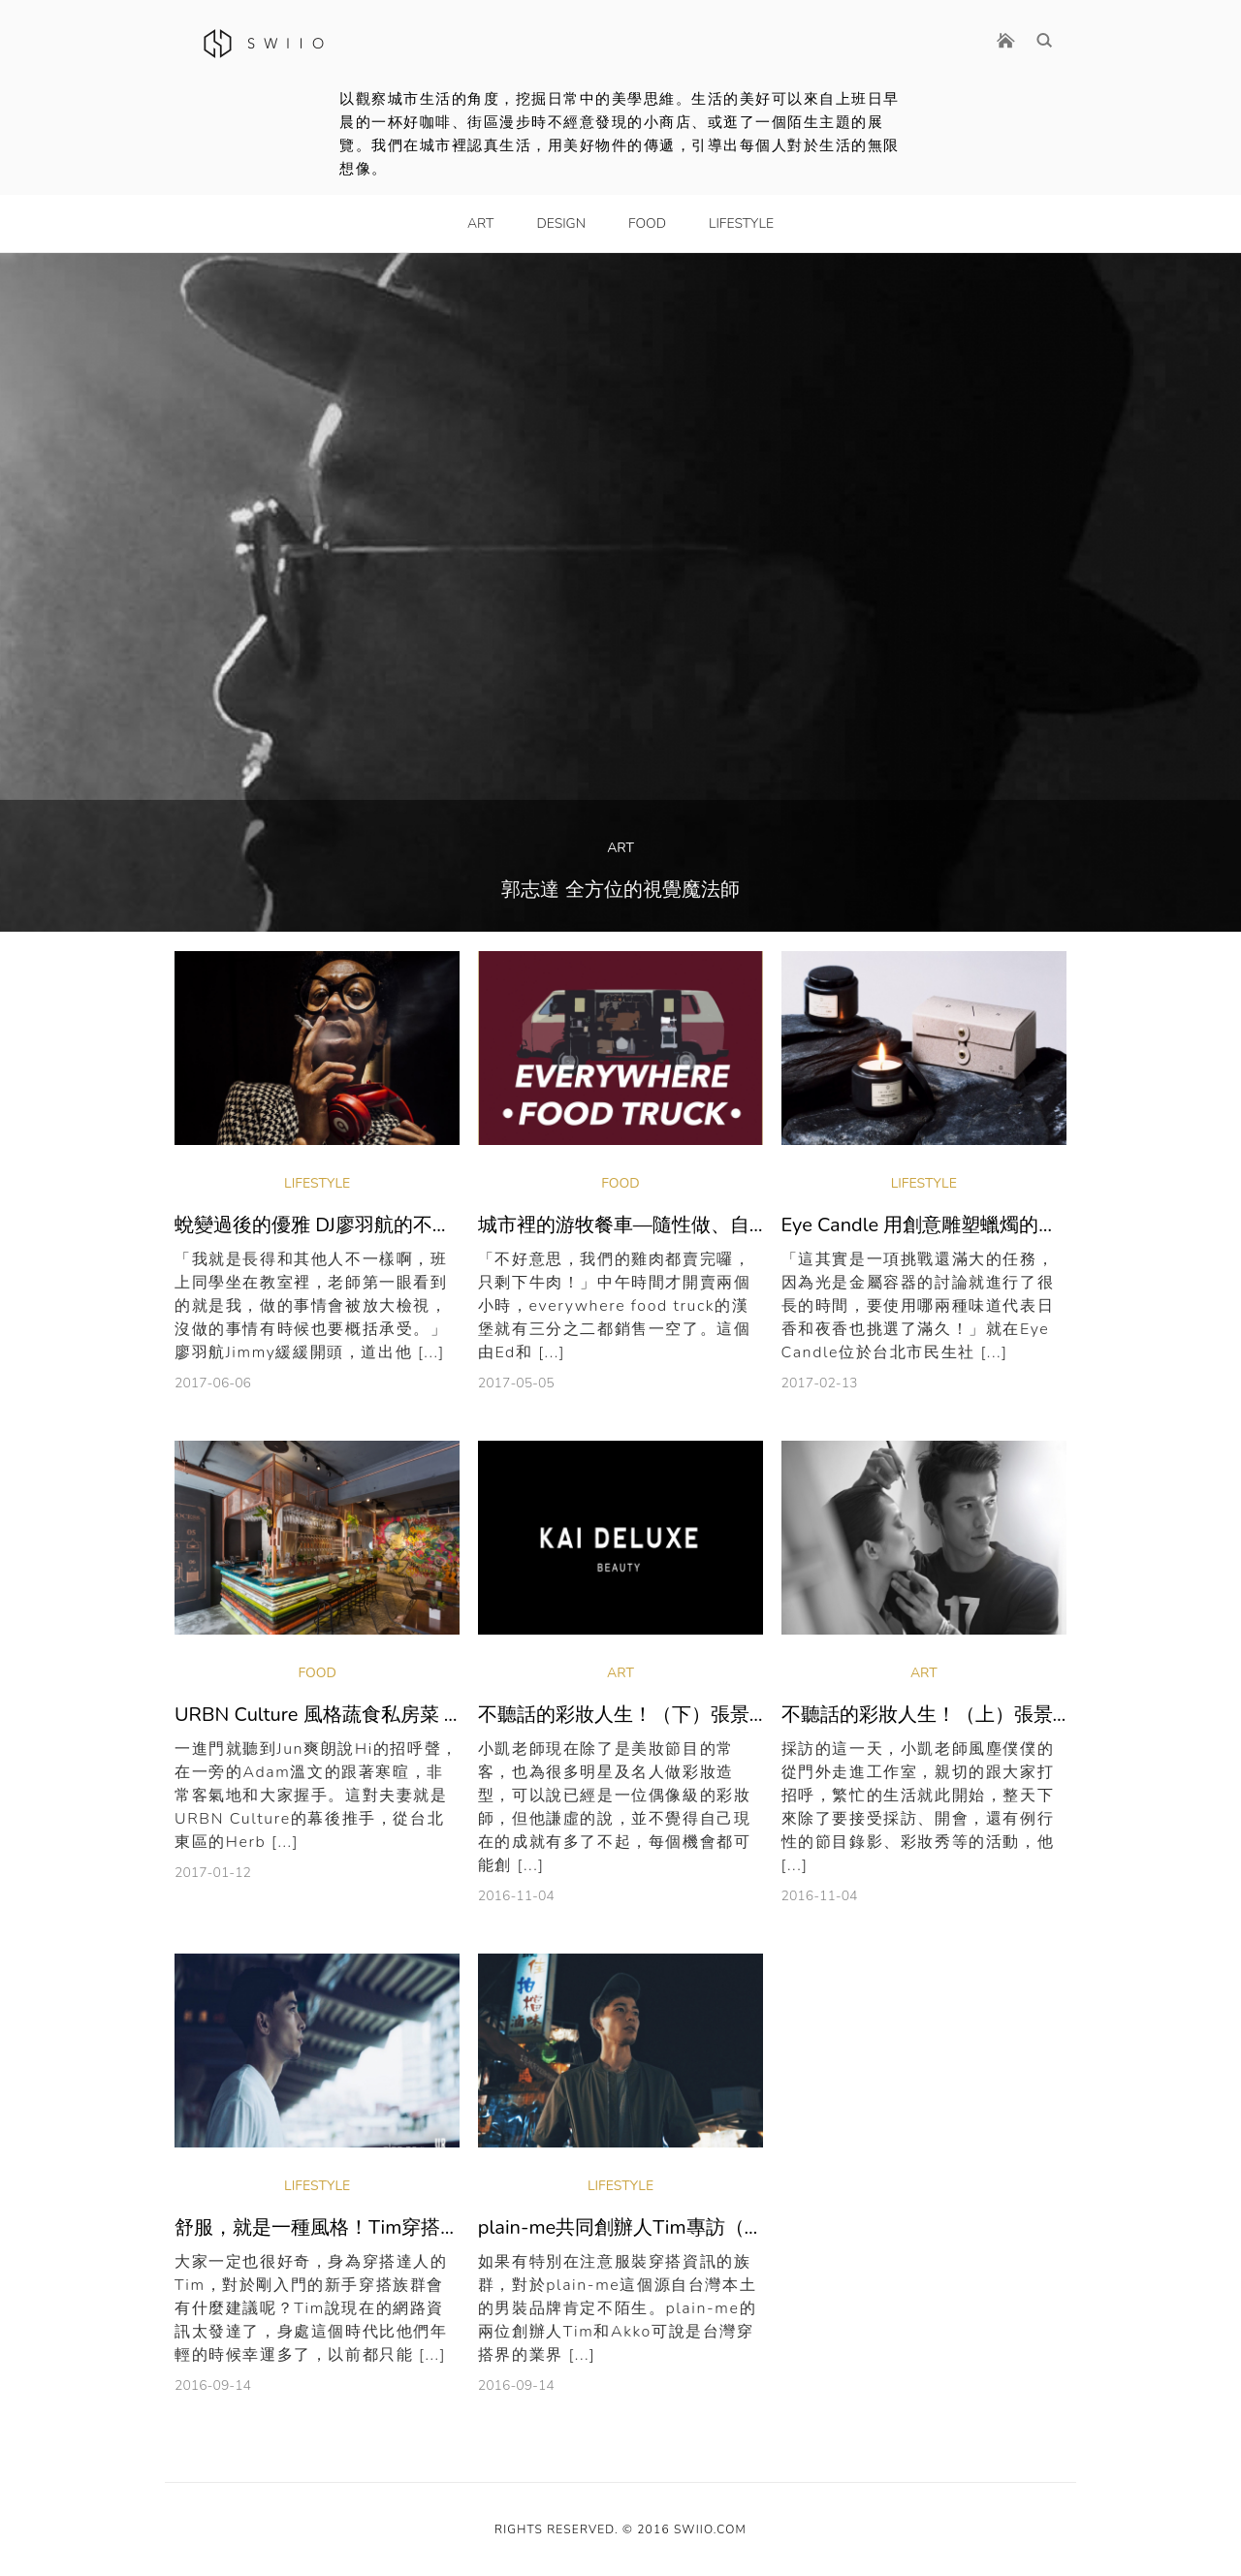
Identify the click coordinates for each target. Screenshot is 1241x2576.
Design (561, 223)
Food (647, 223)
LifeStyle (741, 223)
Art (480, 223)
